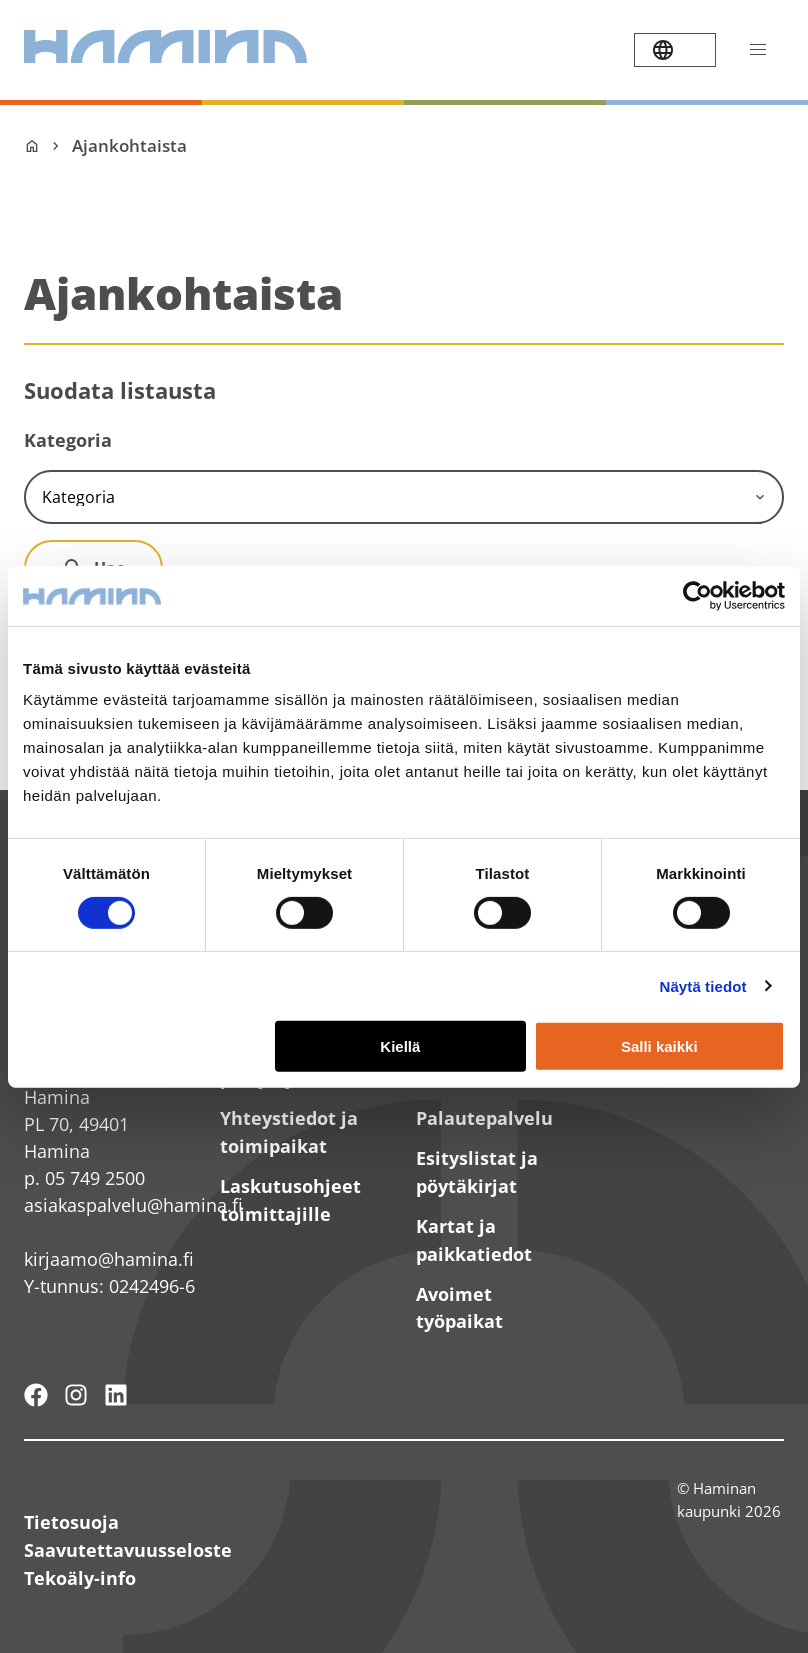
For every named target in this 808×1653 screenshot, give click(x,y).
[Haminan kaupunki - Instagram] (76, 1395)
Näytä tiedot (703, 986)
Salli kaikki (659, 1045)
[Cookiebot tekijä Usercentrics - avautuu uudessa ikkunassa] (697, 595)
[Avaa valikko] (758, 50)
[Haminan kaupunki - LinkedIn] (116, 1395)
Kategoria (68, 440)
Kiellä (400, 1045)
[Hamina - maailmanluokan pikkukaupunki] (36, 1395)
